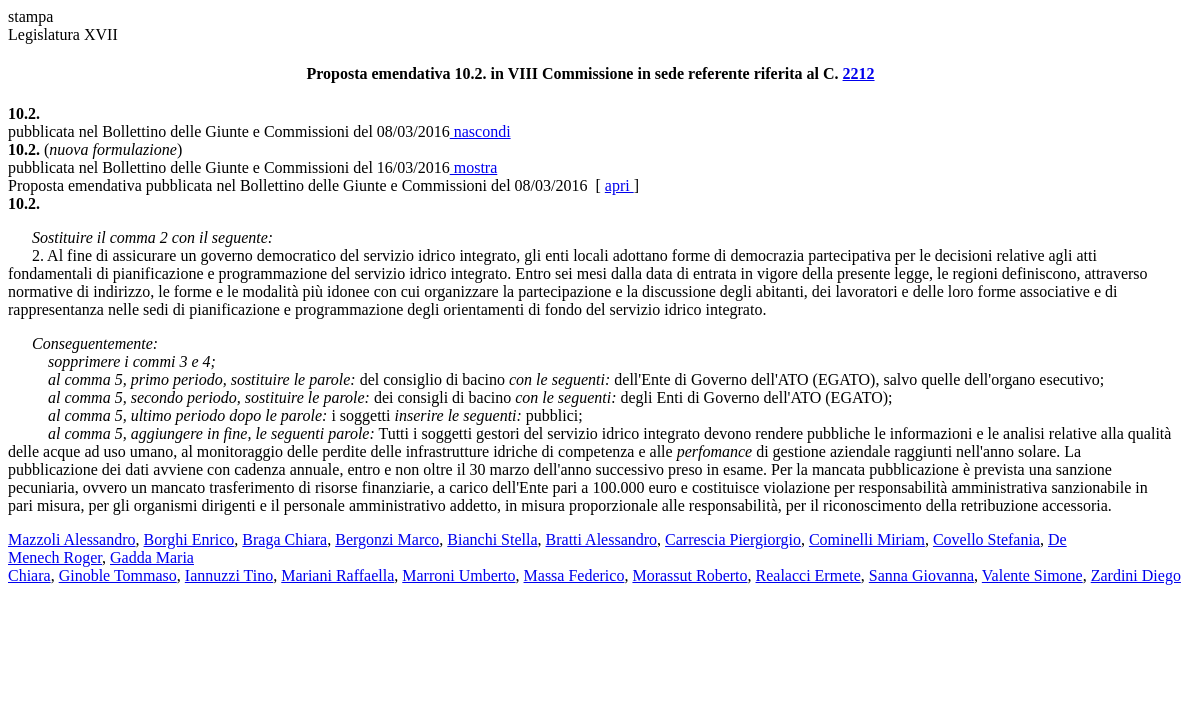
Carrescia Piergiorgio (733, 539)
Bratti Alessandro (602, 539)
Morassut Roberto (689, 575)
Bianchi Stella (492, 539)
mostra (474, 167)
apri (619, 185)
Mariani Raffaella (337, 575)
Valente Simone (1032, 575)
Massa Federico (574, 575)
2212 (859, 73)
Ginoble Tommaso (118, 575)
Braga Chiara (284, 539)
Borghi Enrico (189, 539)
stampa (30, 16)
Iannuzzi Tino (229, 575)
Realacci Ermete (808, 575)
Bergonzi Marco (387, 539)
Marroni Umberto (458, 575)
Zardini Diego (1136, 575)
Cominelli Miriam (867, 539)
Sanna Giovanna (921, 575)
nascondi (480, 131)
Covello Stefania (986, 539)
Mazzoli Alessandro (72, 539)
